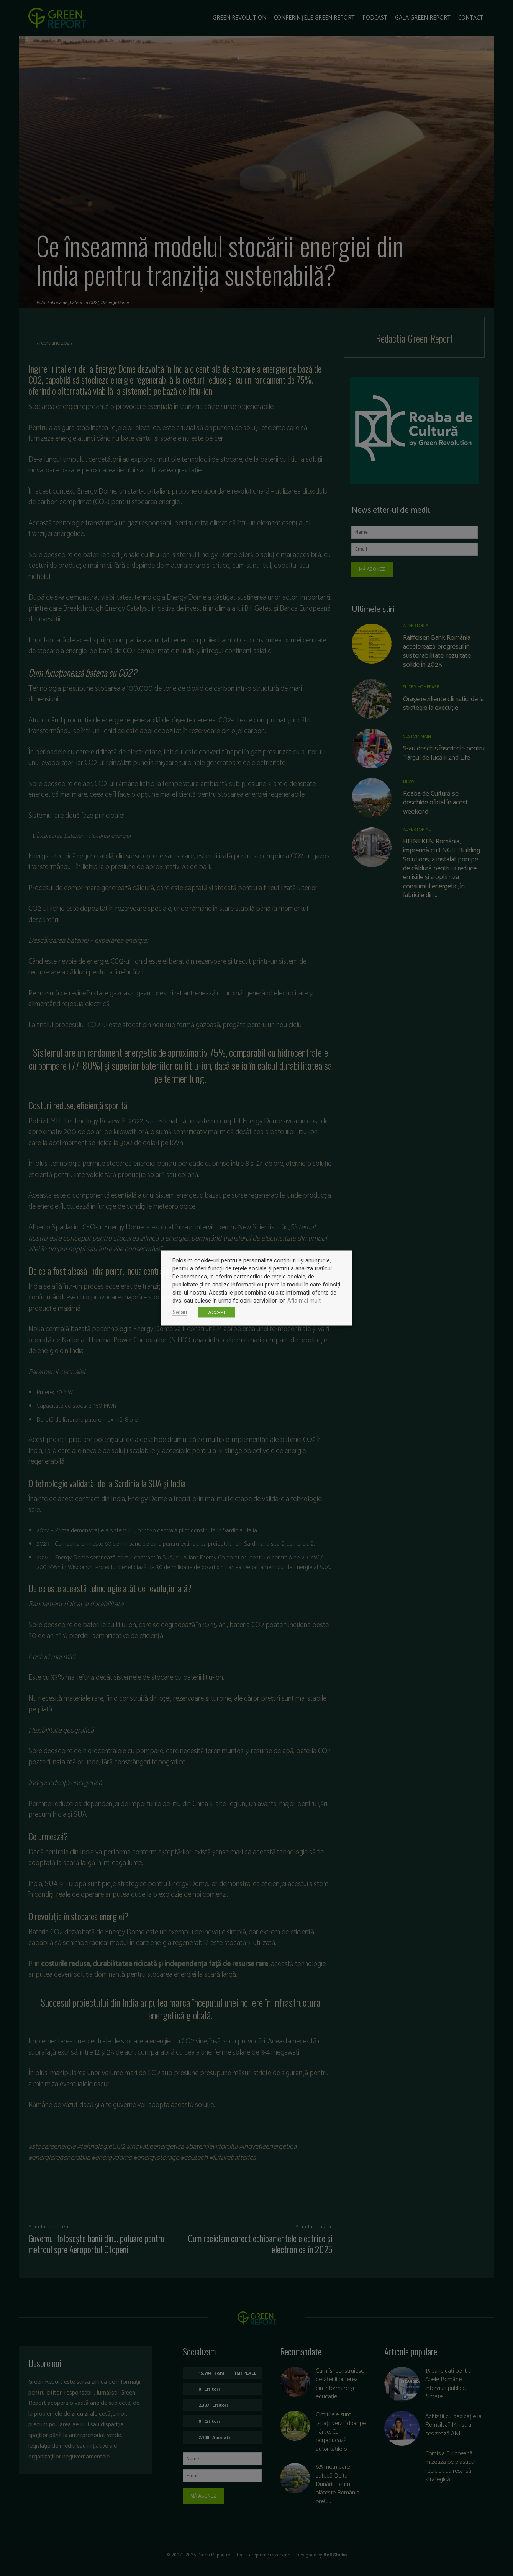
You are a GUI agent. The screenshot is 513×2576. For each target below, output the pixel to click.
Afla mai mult (304, 1300)
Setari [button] (179, 1312)
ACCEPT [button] (217, 1312)
